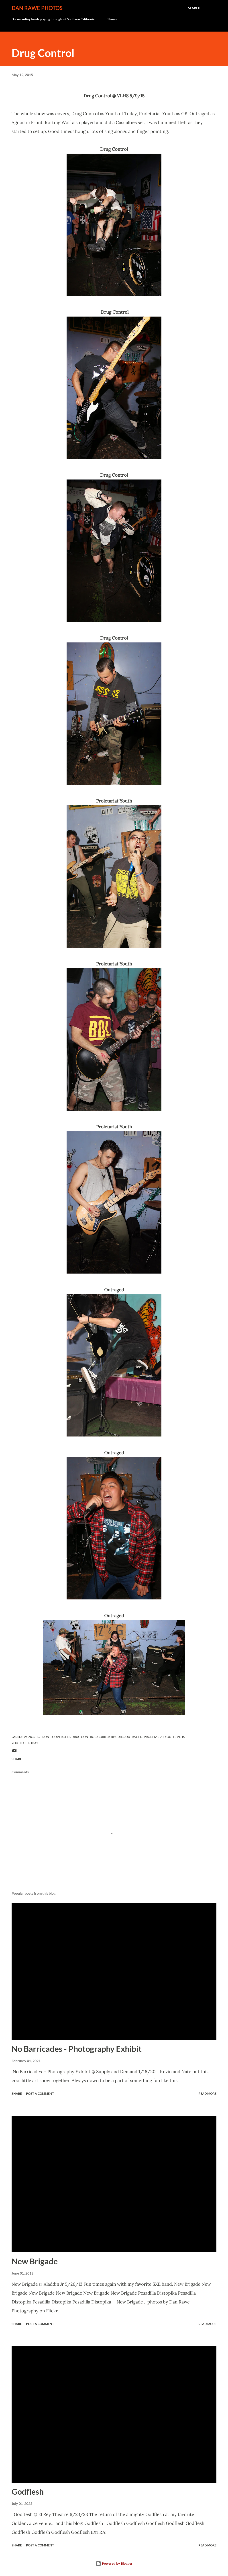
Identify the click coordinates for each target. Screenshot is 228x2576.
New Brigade (35, 2261)
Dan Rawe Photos (37, 8)
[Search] (194, 8)
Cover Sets (61, 1737)
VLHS (181, 1737)
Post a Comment (40, 2093)
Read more (207, 2093)
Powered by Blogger (114, 2563)
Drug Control (83, 1737)
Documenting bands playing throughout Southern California (53, 19)
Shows (112, 19)
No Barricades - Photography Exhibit (77, 2049)
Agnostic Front (37, 1737)
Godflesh (28, 2491)
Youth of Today (25, 1743)
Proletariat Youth (159, 1737)
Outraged (133, 1737)
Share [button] (17, 1759)
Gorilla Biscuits (110, 1737)
